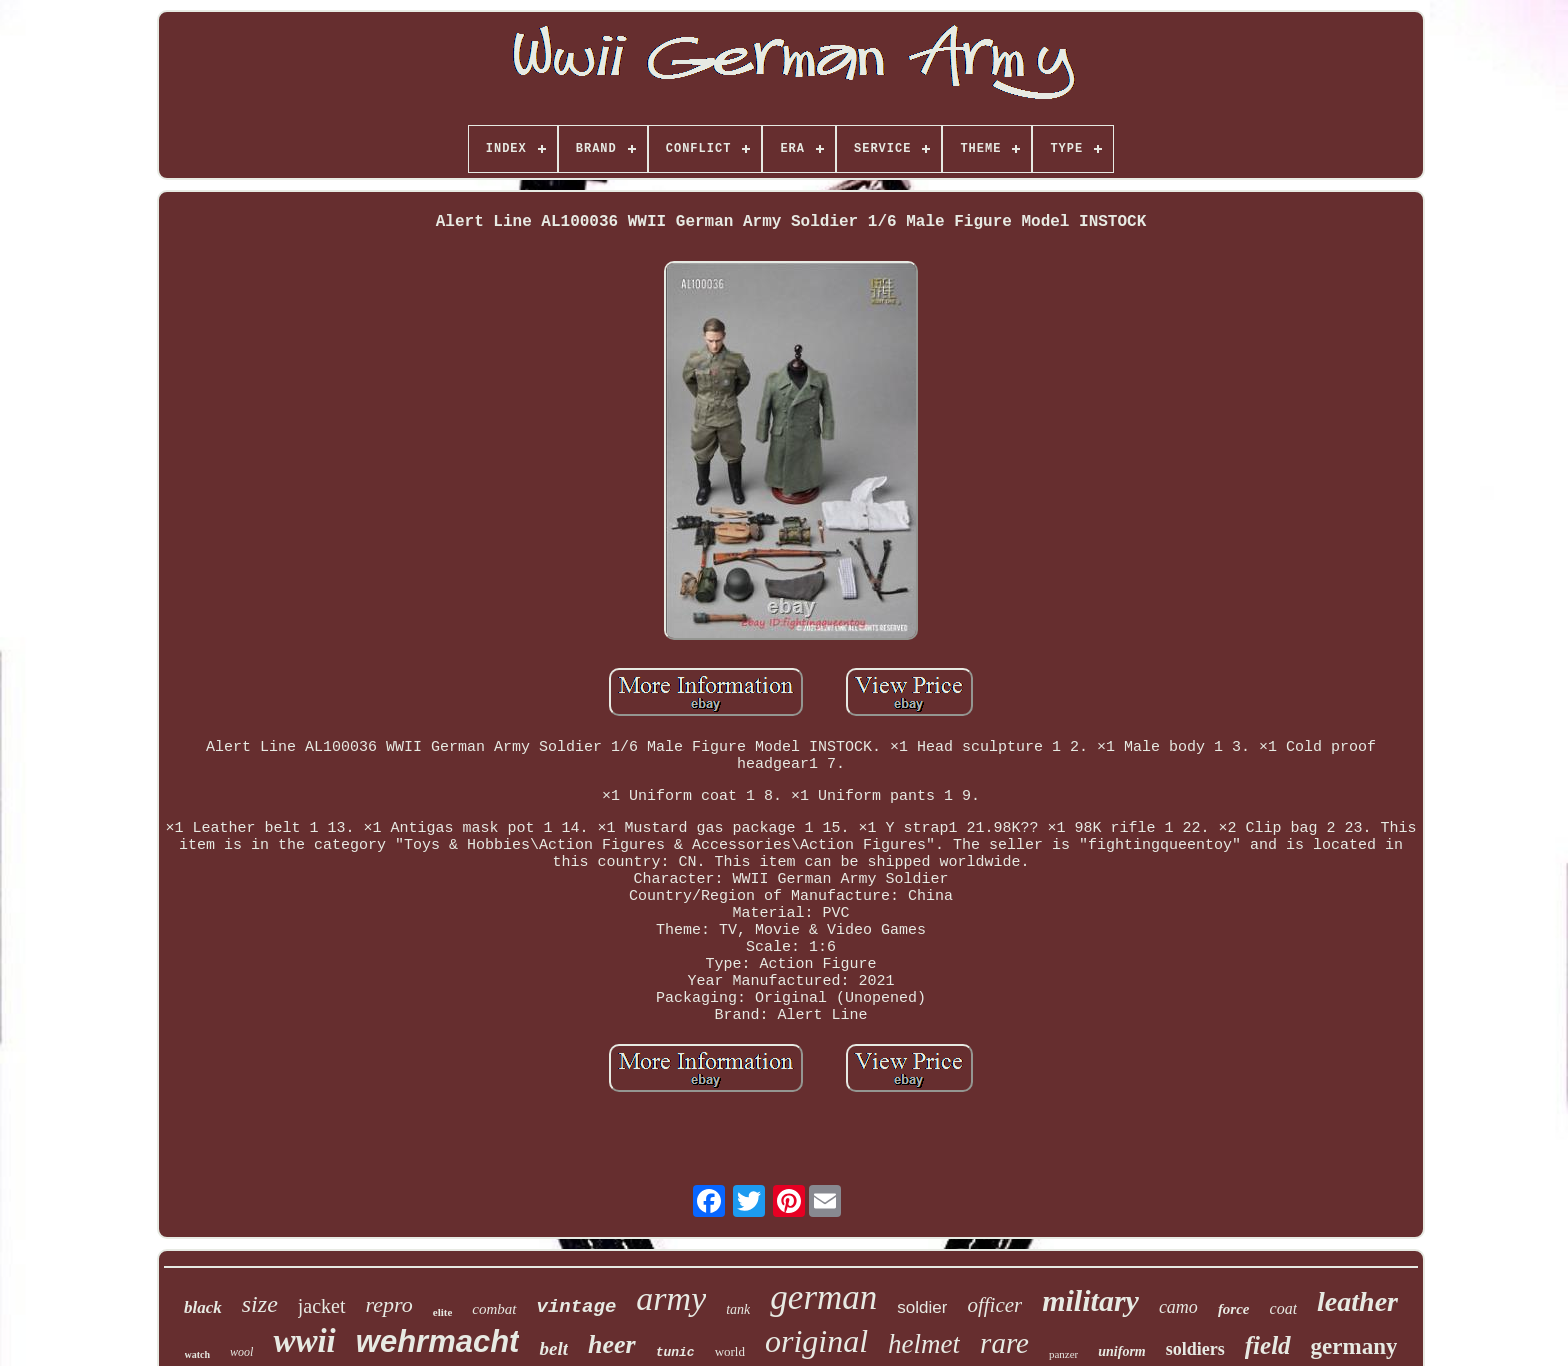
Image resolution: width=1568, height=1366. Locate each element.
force (1234, 1309)
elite (443, 1312)
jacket (322, 1306)
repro (389, 1304)
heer (612, 1344)
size (260, 1304)
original (816, 1341)
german (823, 1297)
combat (494, 1309)
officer (994, 1305)
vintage (577, 1307)
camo (1178, 1307)
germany (1354, 1346)
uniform (1121, 1351)
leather (1357, 1301)
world (730, 1351)
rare (1004, 1343)
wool (241, 1352)
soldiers (1195, 1349)
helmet (924, 1344)
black (203, 1307)
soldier (922, 1307)
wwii (304, 1341)
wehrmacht (438, 1341)
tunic (675, 1352)
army (671, 1298)
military (1090, 1300)
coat (1284, 1308)
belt (553, 1348)
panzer (1063, 1354)
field (1268, 1345)
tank (738, 1309)
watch (198, 1354)
